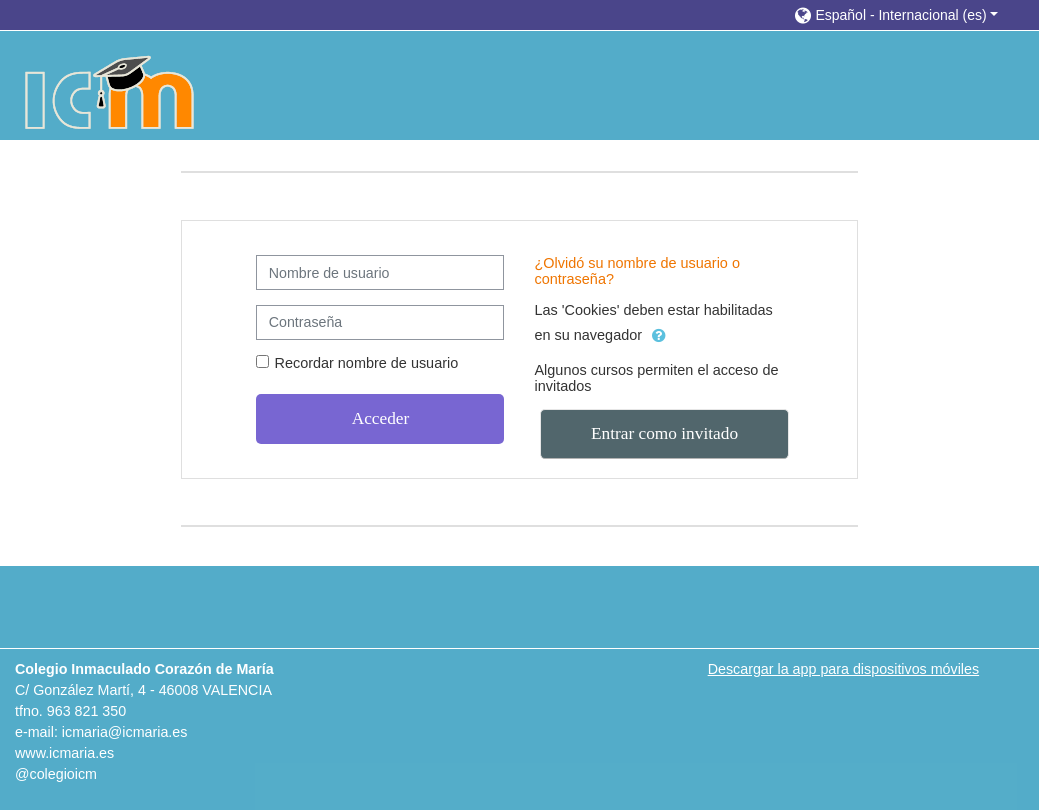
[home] (110, 92)
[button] (896, 14)
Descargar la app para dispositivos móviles (843, 669)
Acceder (381, 418)
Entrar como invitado (664, 433)
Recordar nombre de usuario (366, 363)
